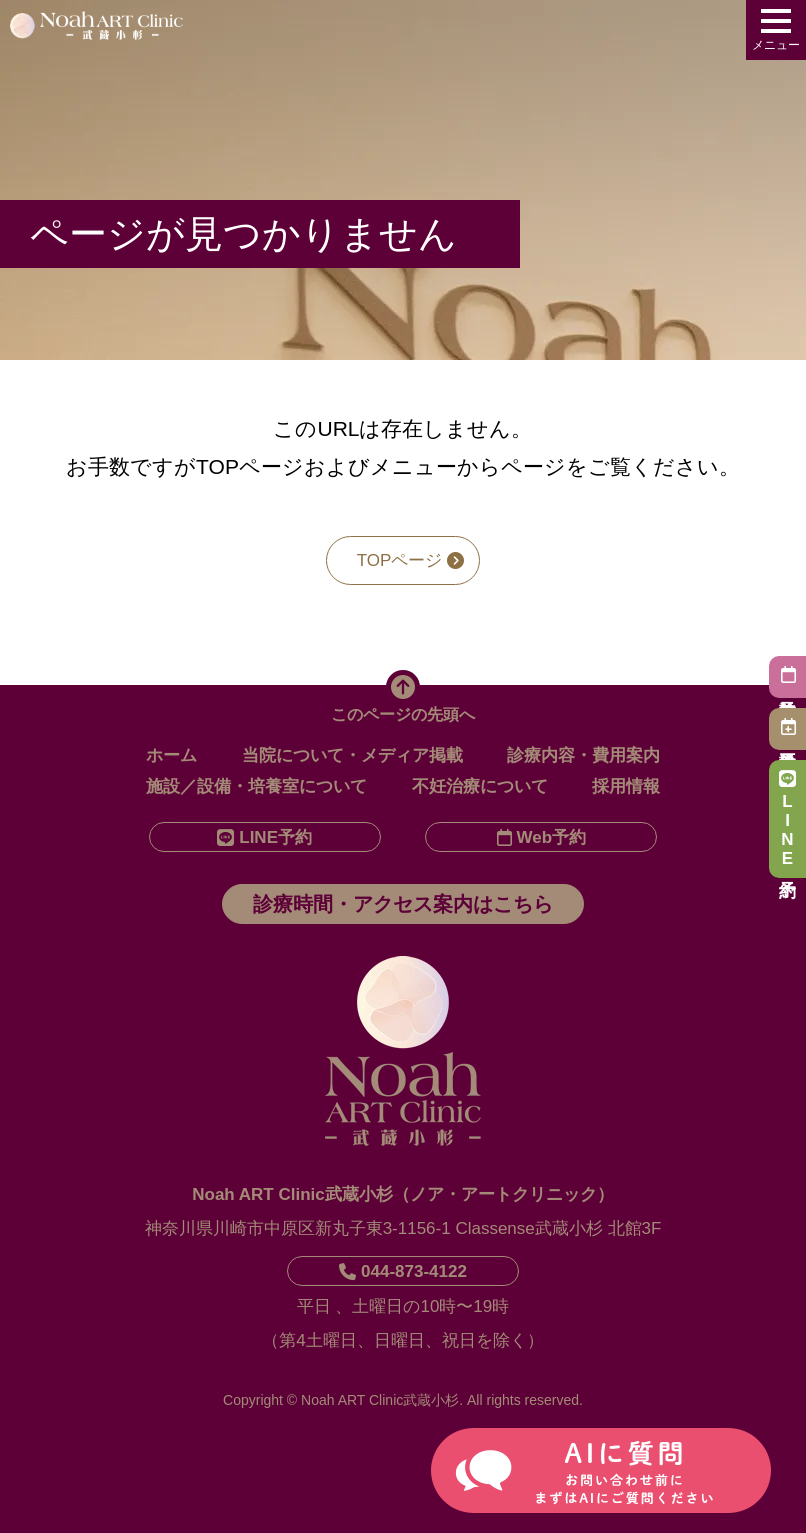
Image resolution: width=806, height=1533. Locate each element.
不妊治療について (480, 786)
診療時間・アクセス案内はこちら (403, 904)
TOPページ (411, 560)
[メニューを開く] (776, 30)
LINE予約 (787, 819)
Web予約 (542, 837)
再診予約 (787, 726)
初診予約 (787, 674)
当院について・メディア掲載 (352, 755)
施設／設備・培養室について (256, 786)
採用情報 (626, 786)
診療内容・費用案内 (583, 755)
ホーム (171, 755)
